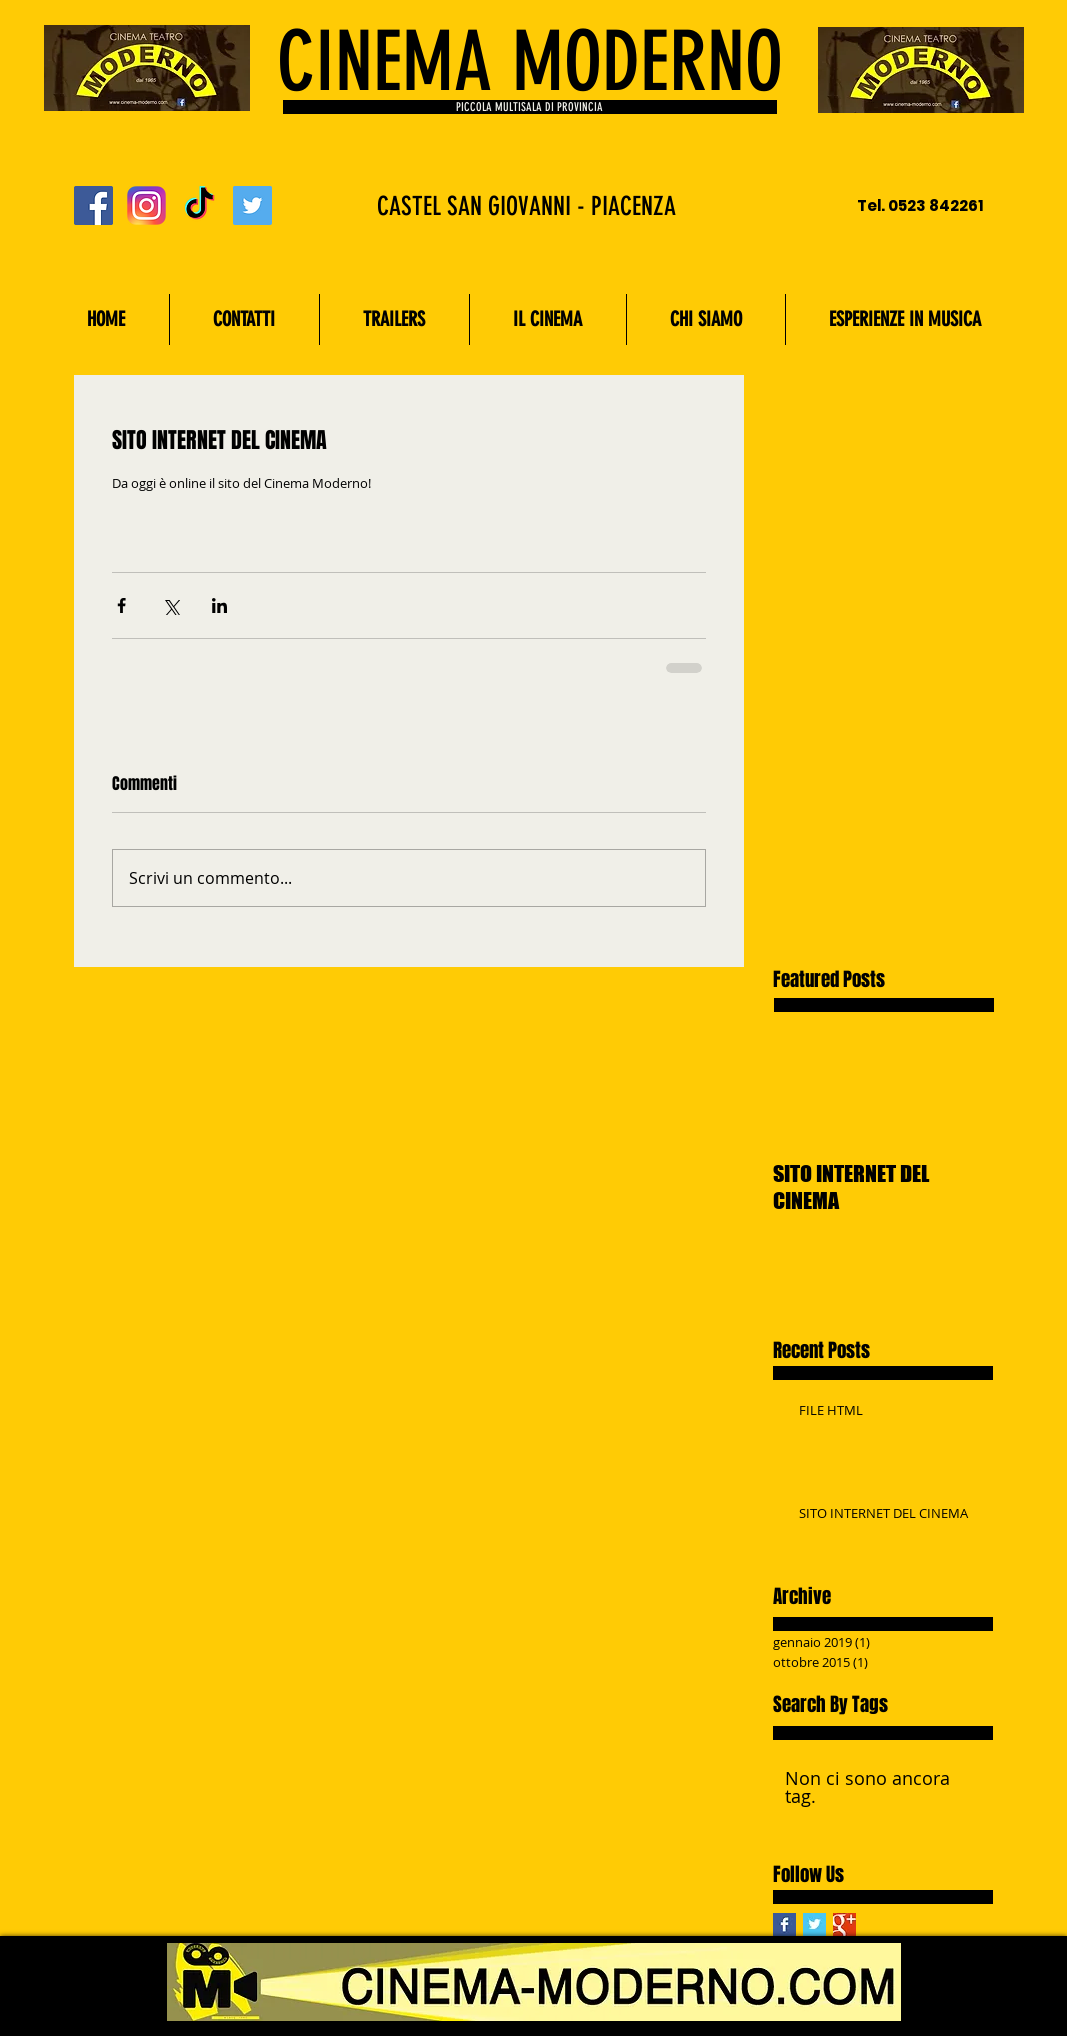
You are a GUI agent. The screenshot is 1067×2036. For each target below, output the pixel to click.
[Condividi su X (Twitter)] (170, 605)
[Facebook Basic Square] (784, 1924)
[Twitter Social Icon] (252, 205)
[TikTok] (199, 205)
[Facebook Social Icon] (93, 205)
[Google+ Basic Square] (844, 1924)
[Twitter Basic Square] (814, 1924)
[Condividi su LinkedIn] (219, 605)
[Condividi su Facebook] (121, 605)
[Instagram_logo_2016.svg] (146, 205)
